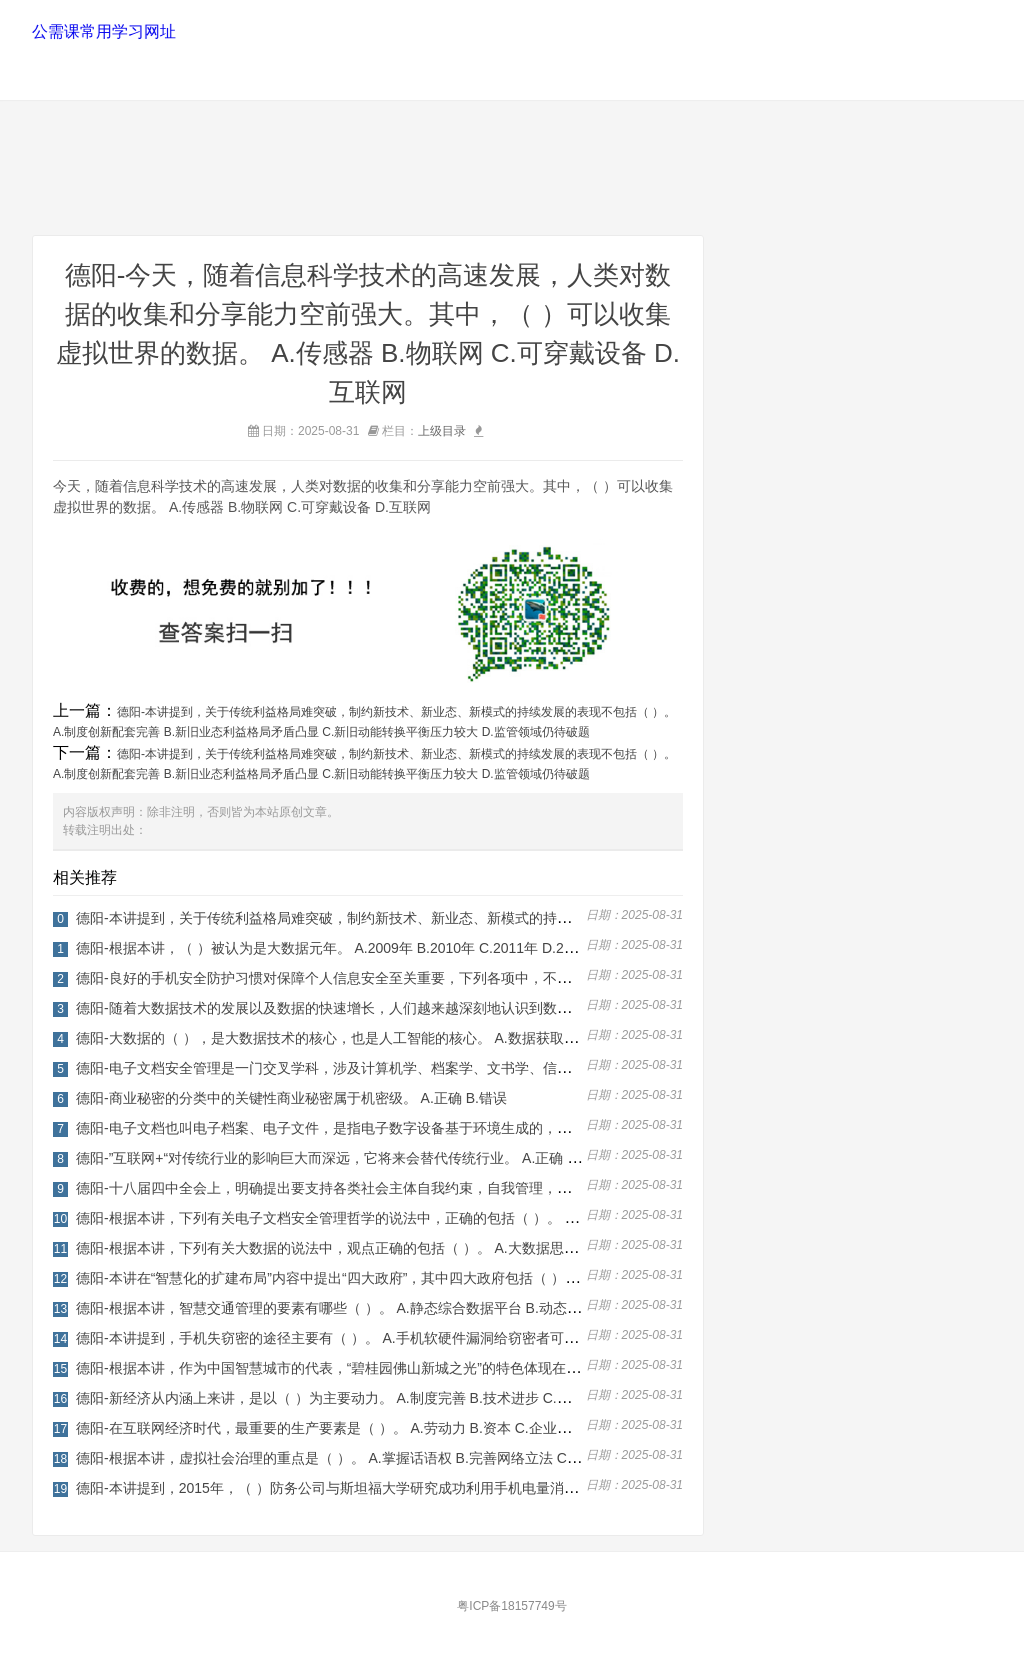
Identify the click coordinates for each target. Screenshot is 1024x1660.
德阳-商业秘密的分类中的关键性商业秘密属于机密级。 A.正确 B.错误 (291, 1098)
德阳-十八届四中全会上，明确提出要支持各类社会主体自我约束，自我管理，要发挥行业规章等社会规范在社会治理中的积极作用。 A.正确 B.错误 (529, 1188)
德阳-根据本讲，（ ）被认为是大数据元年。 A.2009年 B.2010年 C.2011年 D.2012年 (338, 948)
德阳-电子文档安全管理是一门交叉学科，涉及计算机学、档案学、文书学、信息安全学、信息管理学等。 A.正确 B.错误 (445, 1068)
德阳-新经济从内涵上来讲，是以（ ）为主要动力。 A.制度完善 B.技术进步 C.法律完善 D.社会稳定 (381, 1398)
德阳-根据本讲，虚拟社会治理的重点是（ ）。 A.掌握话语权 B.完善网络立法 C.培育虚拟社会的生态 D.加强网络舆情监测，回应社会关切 (500, 1458)
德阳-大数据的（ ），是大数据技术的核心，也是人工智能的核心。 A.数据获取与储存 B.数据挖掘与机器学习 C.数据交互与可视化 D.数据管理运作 (528, 1038)
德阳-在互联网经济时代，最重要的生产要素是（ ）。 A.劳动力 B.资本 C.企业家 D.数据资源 (360, 1428)
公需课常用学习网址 (104, 31)
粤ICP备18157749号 (511, 1606)
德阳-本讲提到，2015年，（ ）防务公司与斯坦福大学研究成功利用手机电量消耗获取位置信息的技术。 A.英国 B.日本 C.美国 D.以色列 (495, 1488)
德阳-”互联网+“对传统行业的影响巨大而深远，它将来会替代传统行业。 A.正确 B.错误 (342, 1158)
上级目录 (442, 431)
